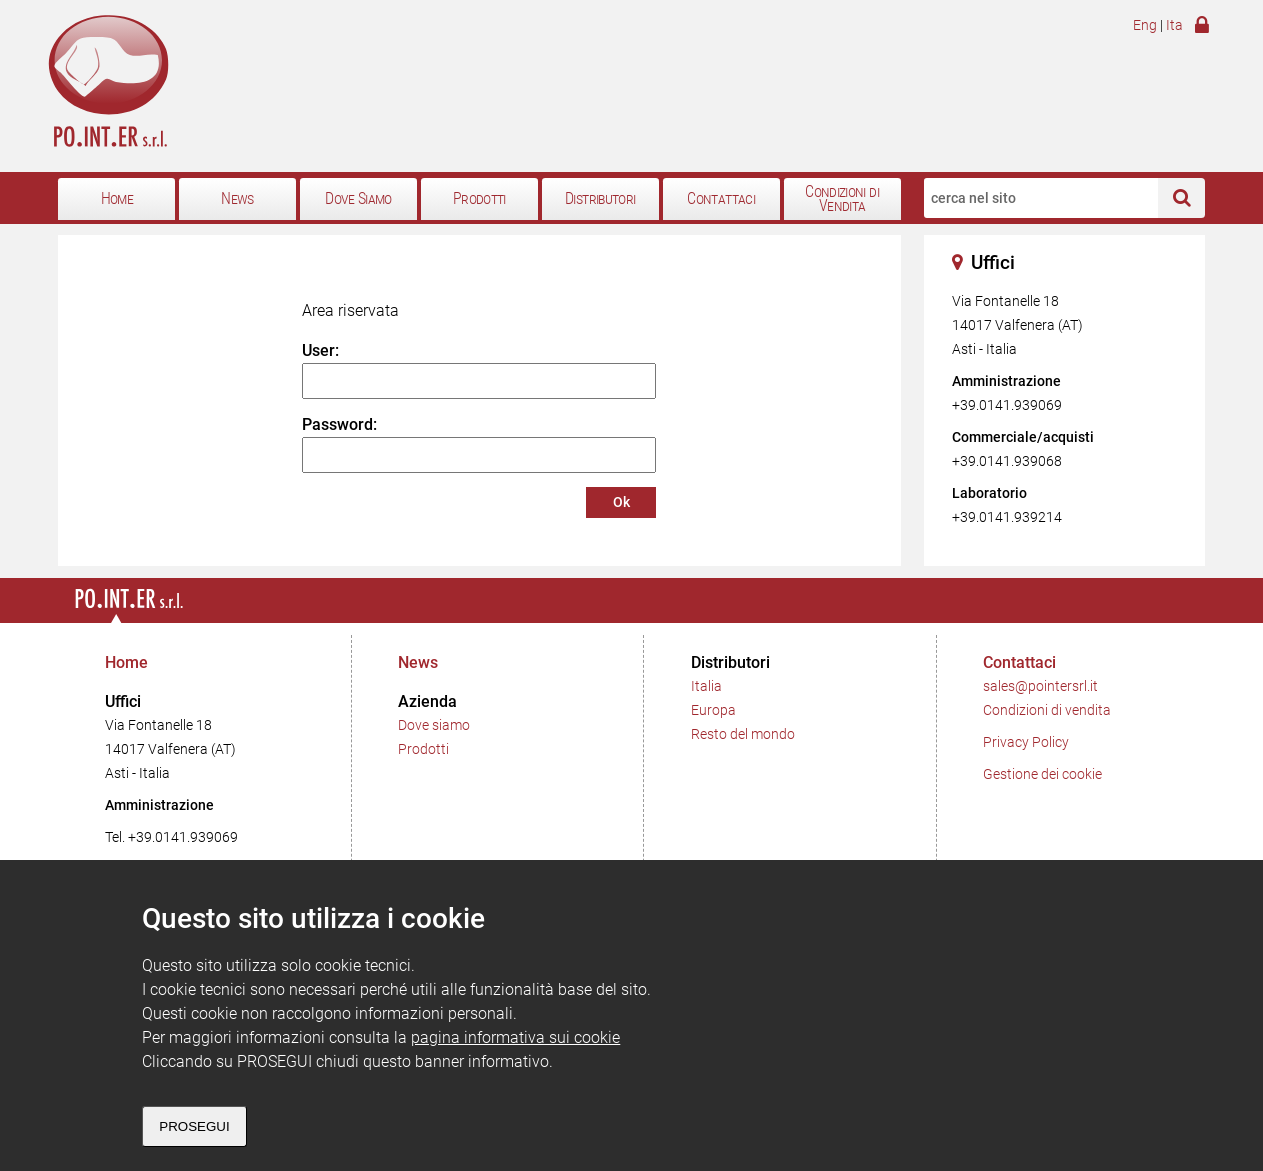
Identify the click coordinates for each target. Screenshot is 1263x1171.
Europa (713, 710)
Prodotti (479, 199)
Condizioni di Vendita (842, 199)
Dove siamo (434, 725)
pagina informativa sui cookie (515, 1037)
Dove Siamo (358, 199)
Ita (1174, 25)
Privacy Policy (1026, 742)
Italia (706, 686)
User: (320, 350)
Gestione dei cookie (1042, 774)
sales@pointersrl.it (1040, 686)
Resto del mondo (743, 734)
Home (117, 199)
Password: (339, 424)
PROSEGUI (194, 1126)
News (237, 199)
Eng (1145, 25)
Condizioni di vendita (1047, 710)
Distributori (600, 199)
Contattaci (721, 199)
